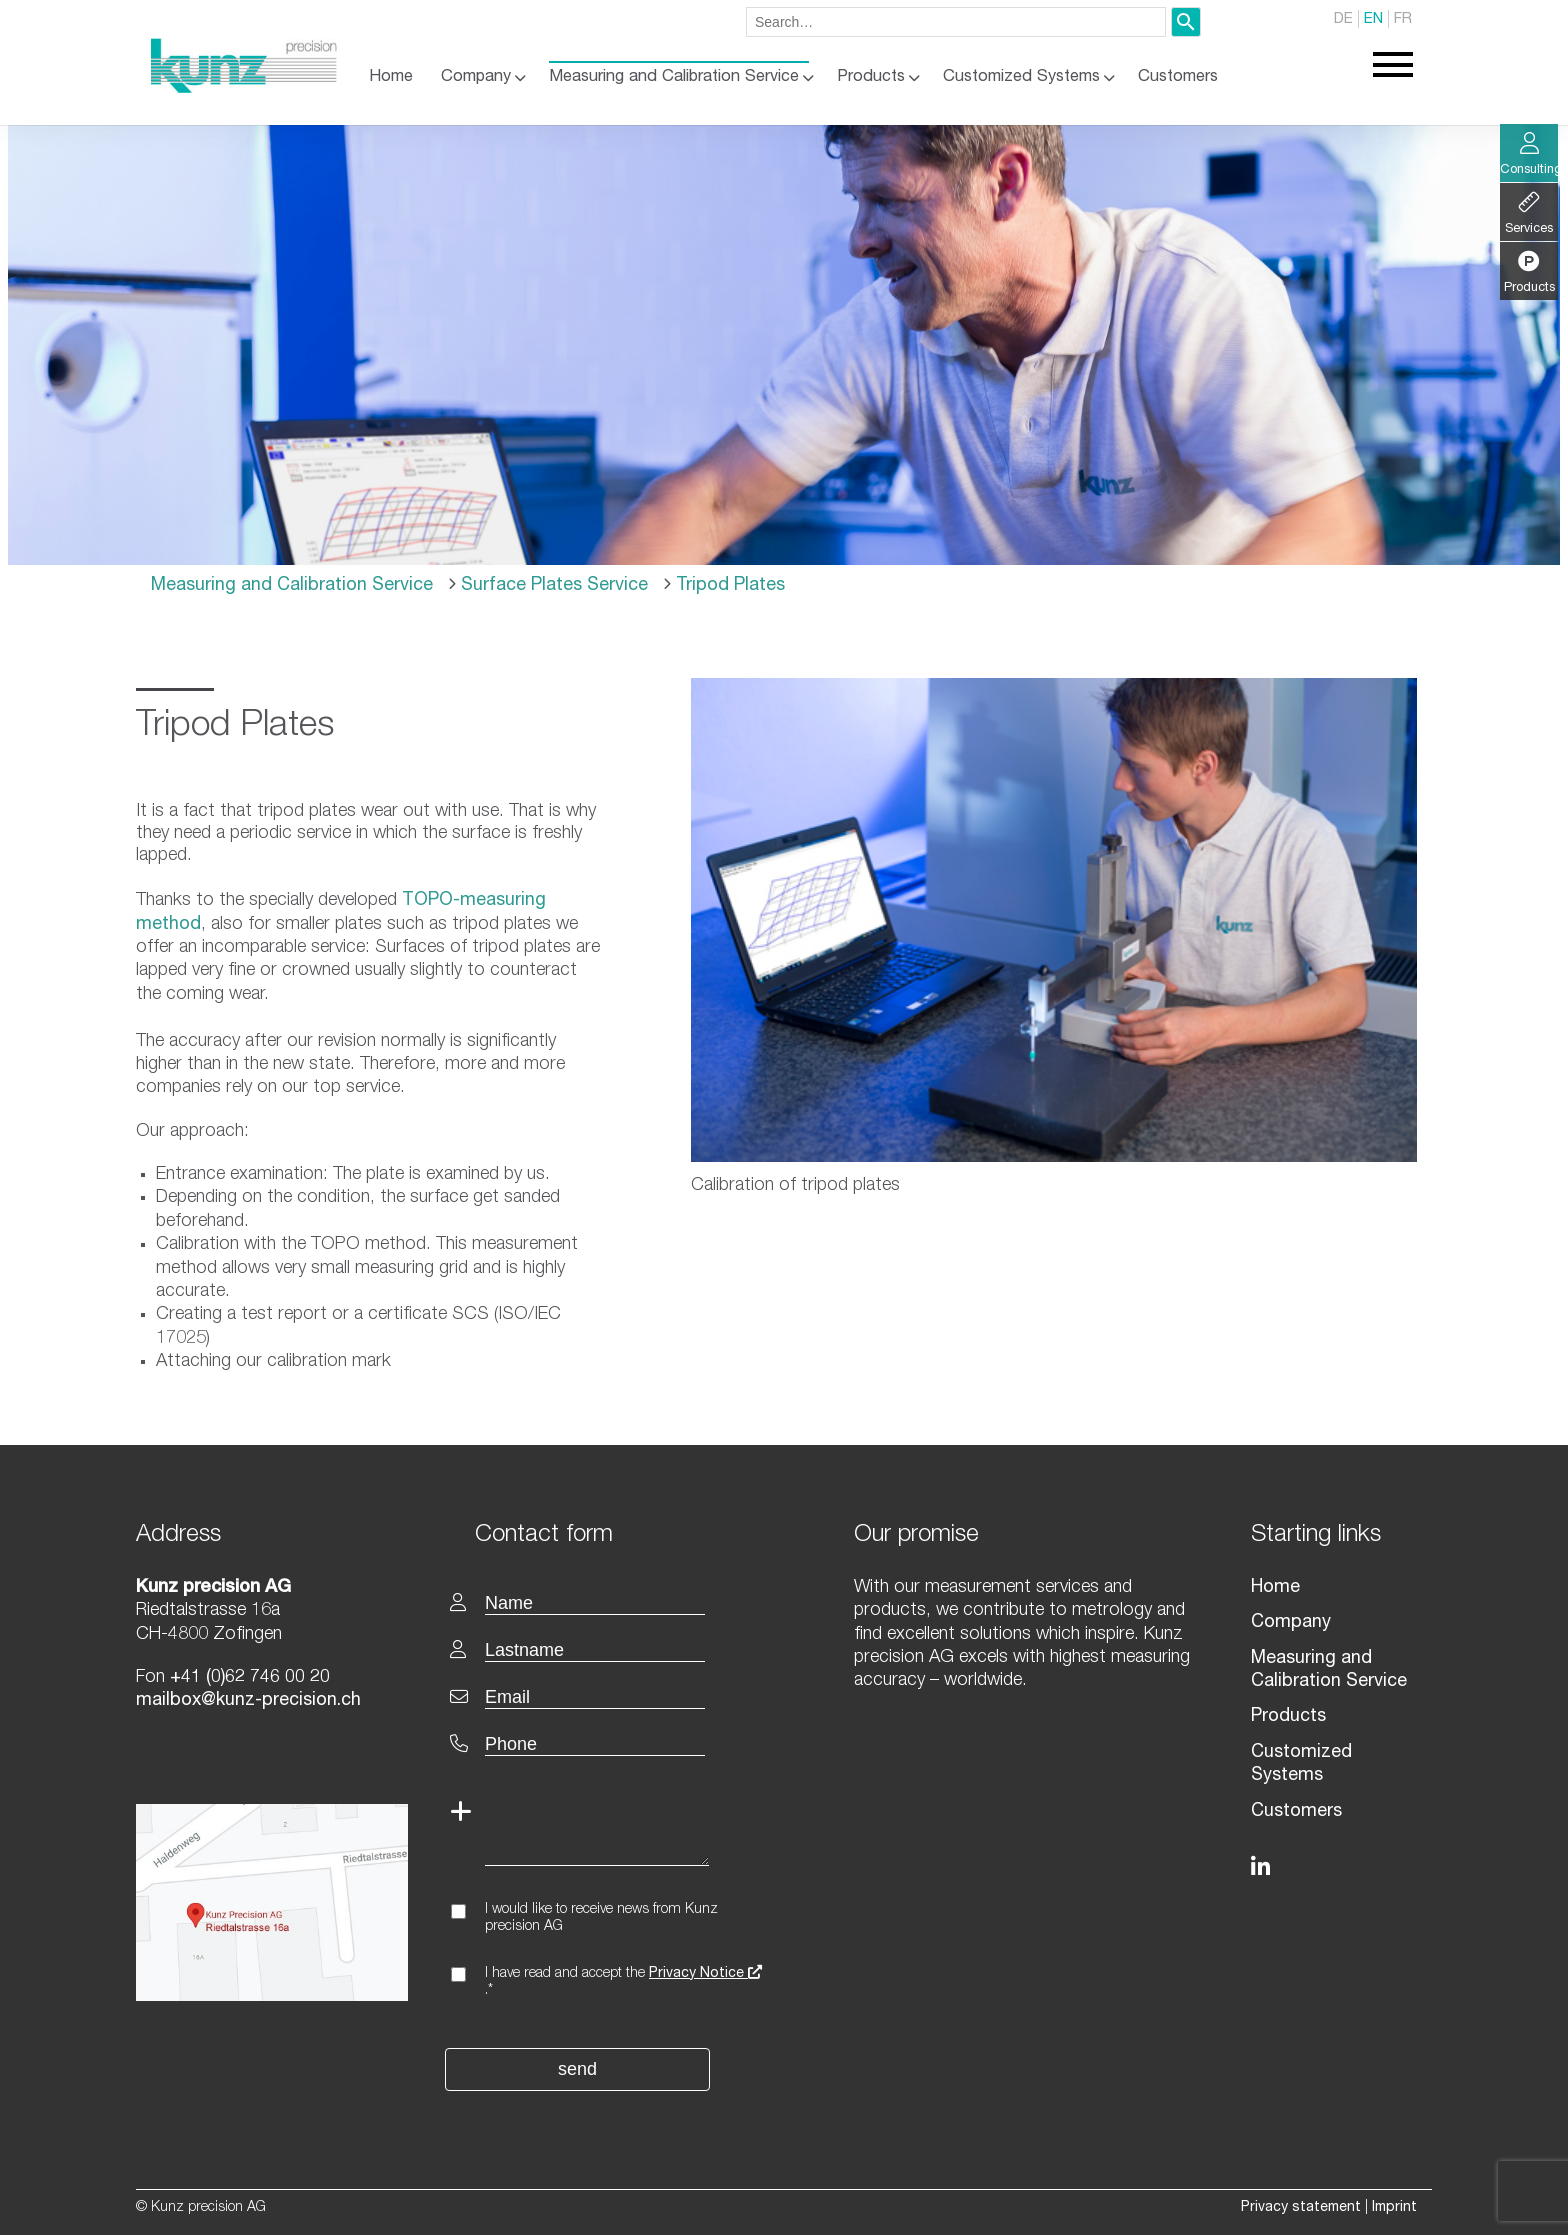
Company (476, 77)
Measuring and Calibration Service (674, 77)
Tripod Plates (728, 586)
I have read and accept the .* (623, 1982)
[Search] (1186, 22)
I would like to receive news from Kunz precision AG (601, 1918)
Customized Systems (1021, 77)
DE (1343, 19)
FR (1403, 19)
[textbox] (622, 1533)
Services (1529, 214)
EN (1373, 19)
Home (391, 77)
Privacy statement (1301, 2208)
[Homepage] (244, 89)
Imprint (1394, 2208)
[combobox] (956, 22)
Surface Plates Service (552, 586)
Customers (1178, 77)
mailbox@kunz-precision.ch (248, 1701)
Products (871, 77)
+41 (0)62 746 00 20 (250, 1678)
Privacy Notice (705, 1974)
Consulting (1529, 155)
